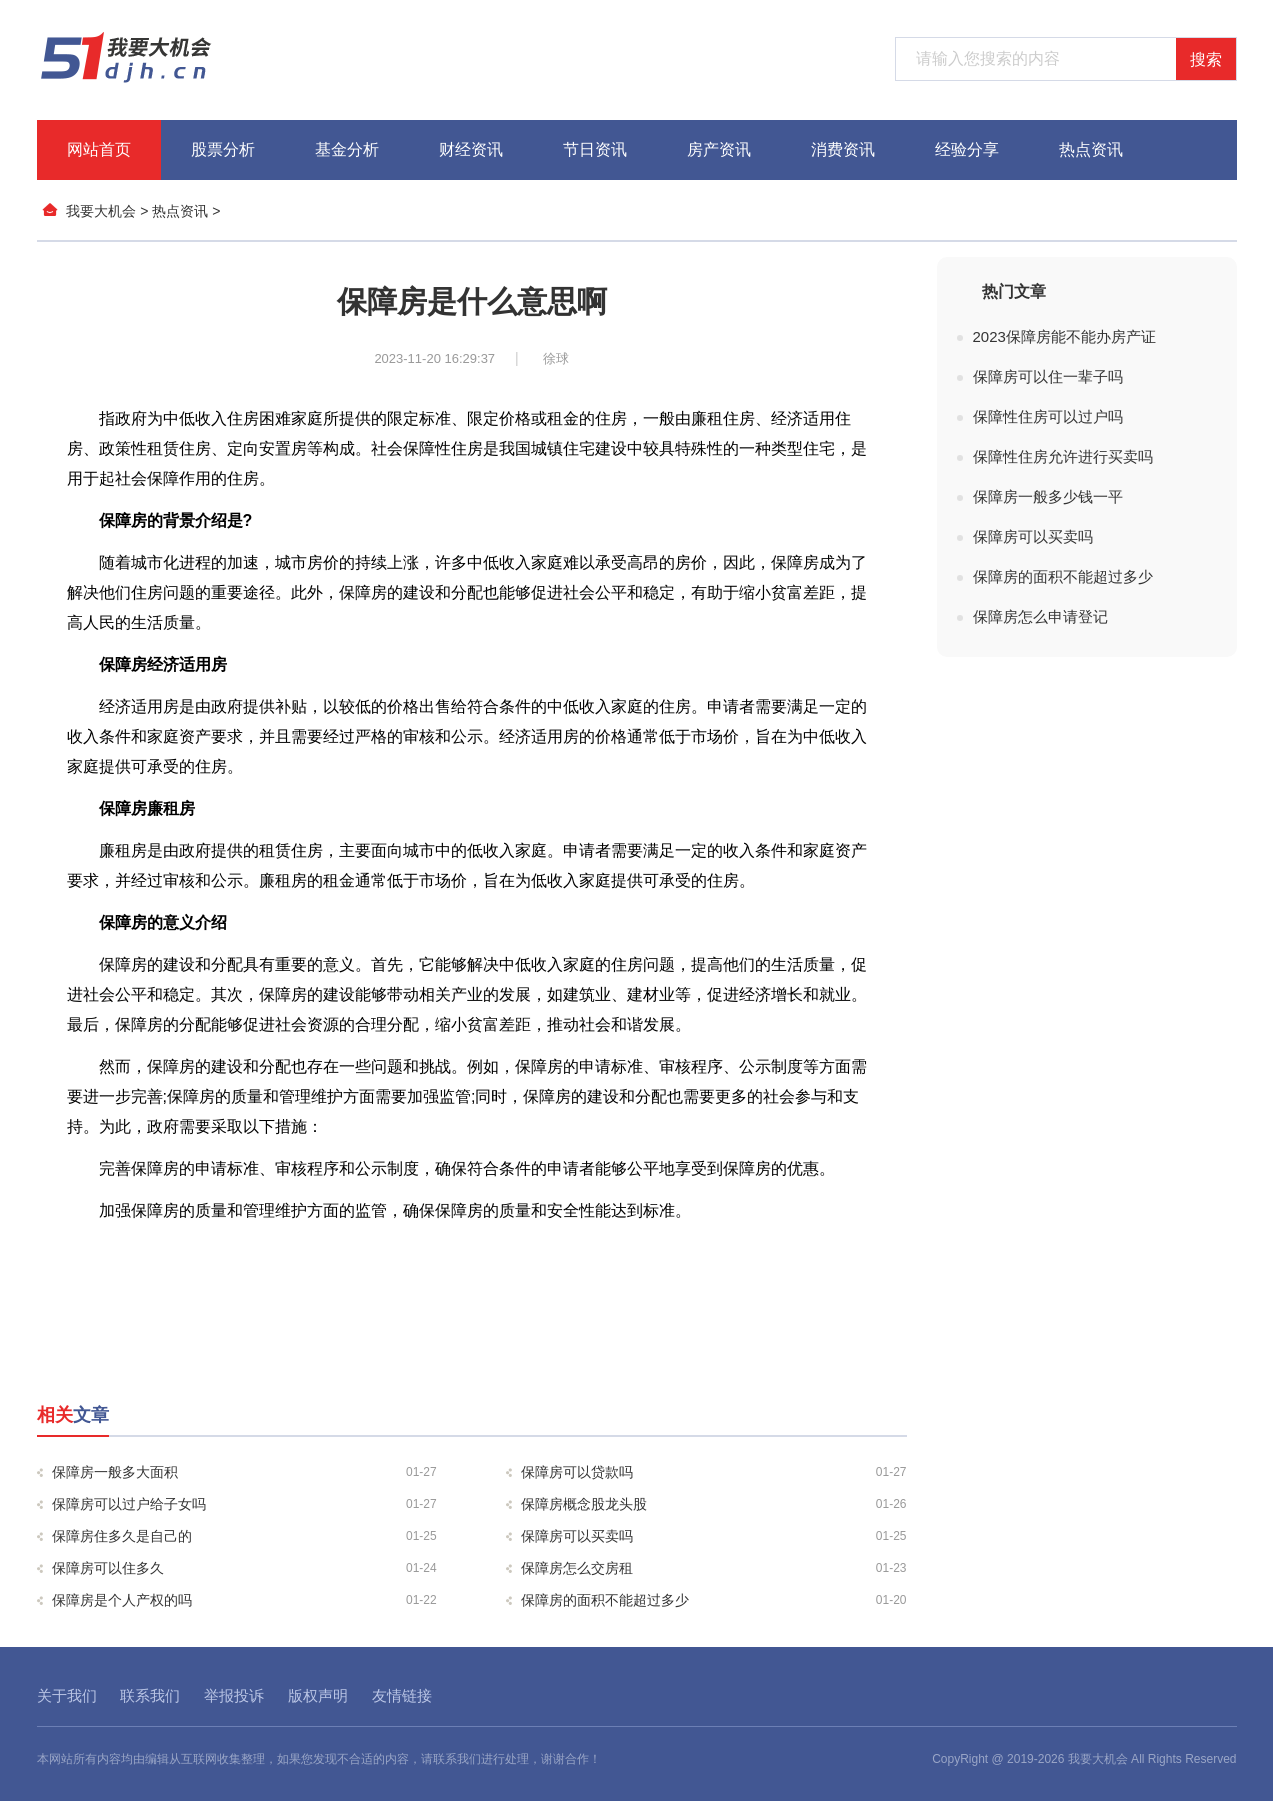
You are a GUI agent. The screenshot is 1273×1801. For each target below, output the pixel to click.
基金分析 (347, 149)
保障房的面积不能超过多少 (713, 1600)
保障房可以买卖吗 (713, 1536)
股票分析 (223, 149)
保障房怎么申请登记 (1040, 616)
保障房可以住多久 (244, 1568)
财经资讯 (471, 149)
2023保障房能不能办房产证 (1064, 336)
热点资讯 (1091, 149)
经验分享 (967, 149)
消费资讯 (843, 149)
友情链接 (402, 1695)
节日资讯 (595, 149)
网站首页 (99, 149)
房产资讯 (719, 149)
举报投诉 (234, 1695)
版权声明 (318, 1695)
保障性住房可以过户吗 (1048, 416)
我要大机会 (101, 211)
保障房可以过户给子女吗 (244, 1504)
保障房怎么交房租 (713, 1568)
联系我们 (150, 1695)
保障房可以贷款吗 (713, 1472)
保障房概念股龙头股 (713, 1504)
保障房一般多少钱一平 (1048, 496)
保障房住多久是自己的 (244, 1536)
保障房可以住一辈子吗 (1048, 376)
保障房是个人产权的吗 (244, 1600)
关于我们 (67, 1695)
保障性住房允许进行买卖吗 (1063, 456)
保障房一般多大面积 (244, 1472)
